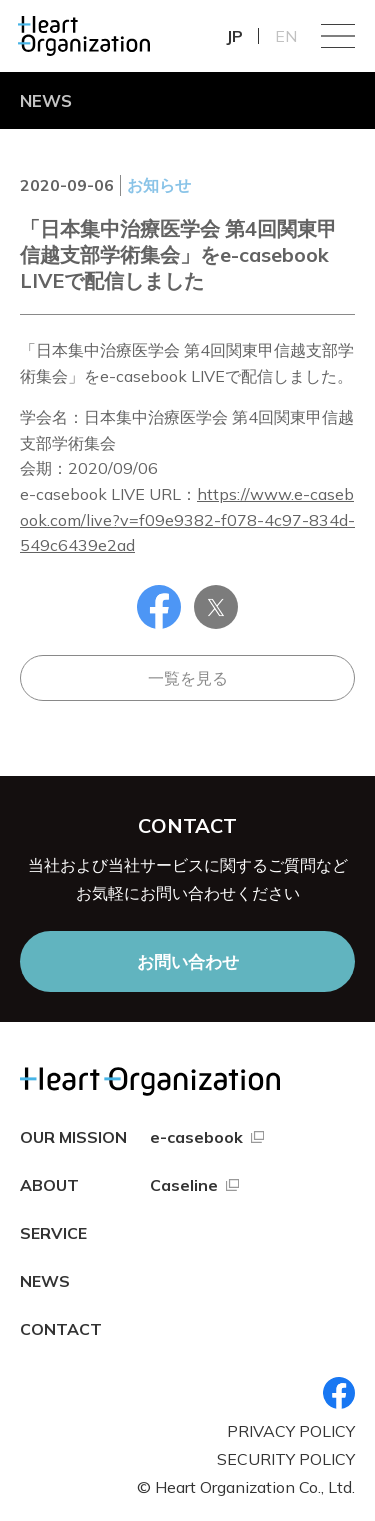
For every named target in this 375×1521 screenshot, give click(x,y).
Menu (338, 36)
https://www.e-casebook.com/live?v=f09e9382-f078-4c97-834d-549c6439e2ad (187, 519)
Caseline (184, 1185)
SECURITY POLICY (286, 1459)
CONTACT (61, 1329)
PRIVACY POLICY (291, 1431)
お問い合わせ (188, 961)
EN (286, 36)
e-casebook (196, 1137)
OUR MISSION (73, 1137)
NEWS (45, 1281)
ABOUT (49, 1185)
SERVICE (53, 1233)
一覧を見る (188, 678)
